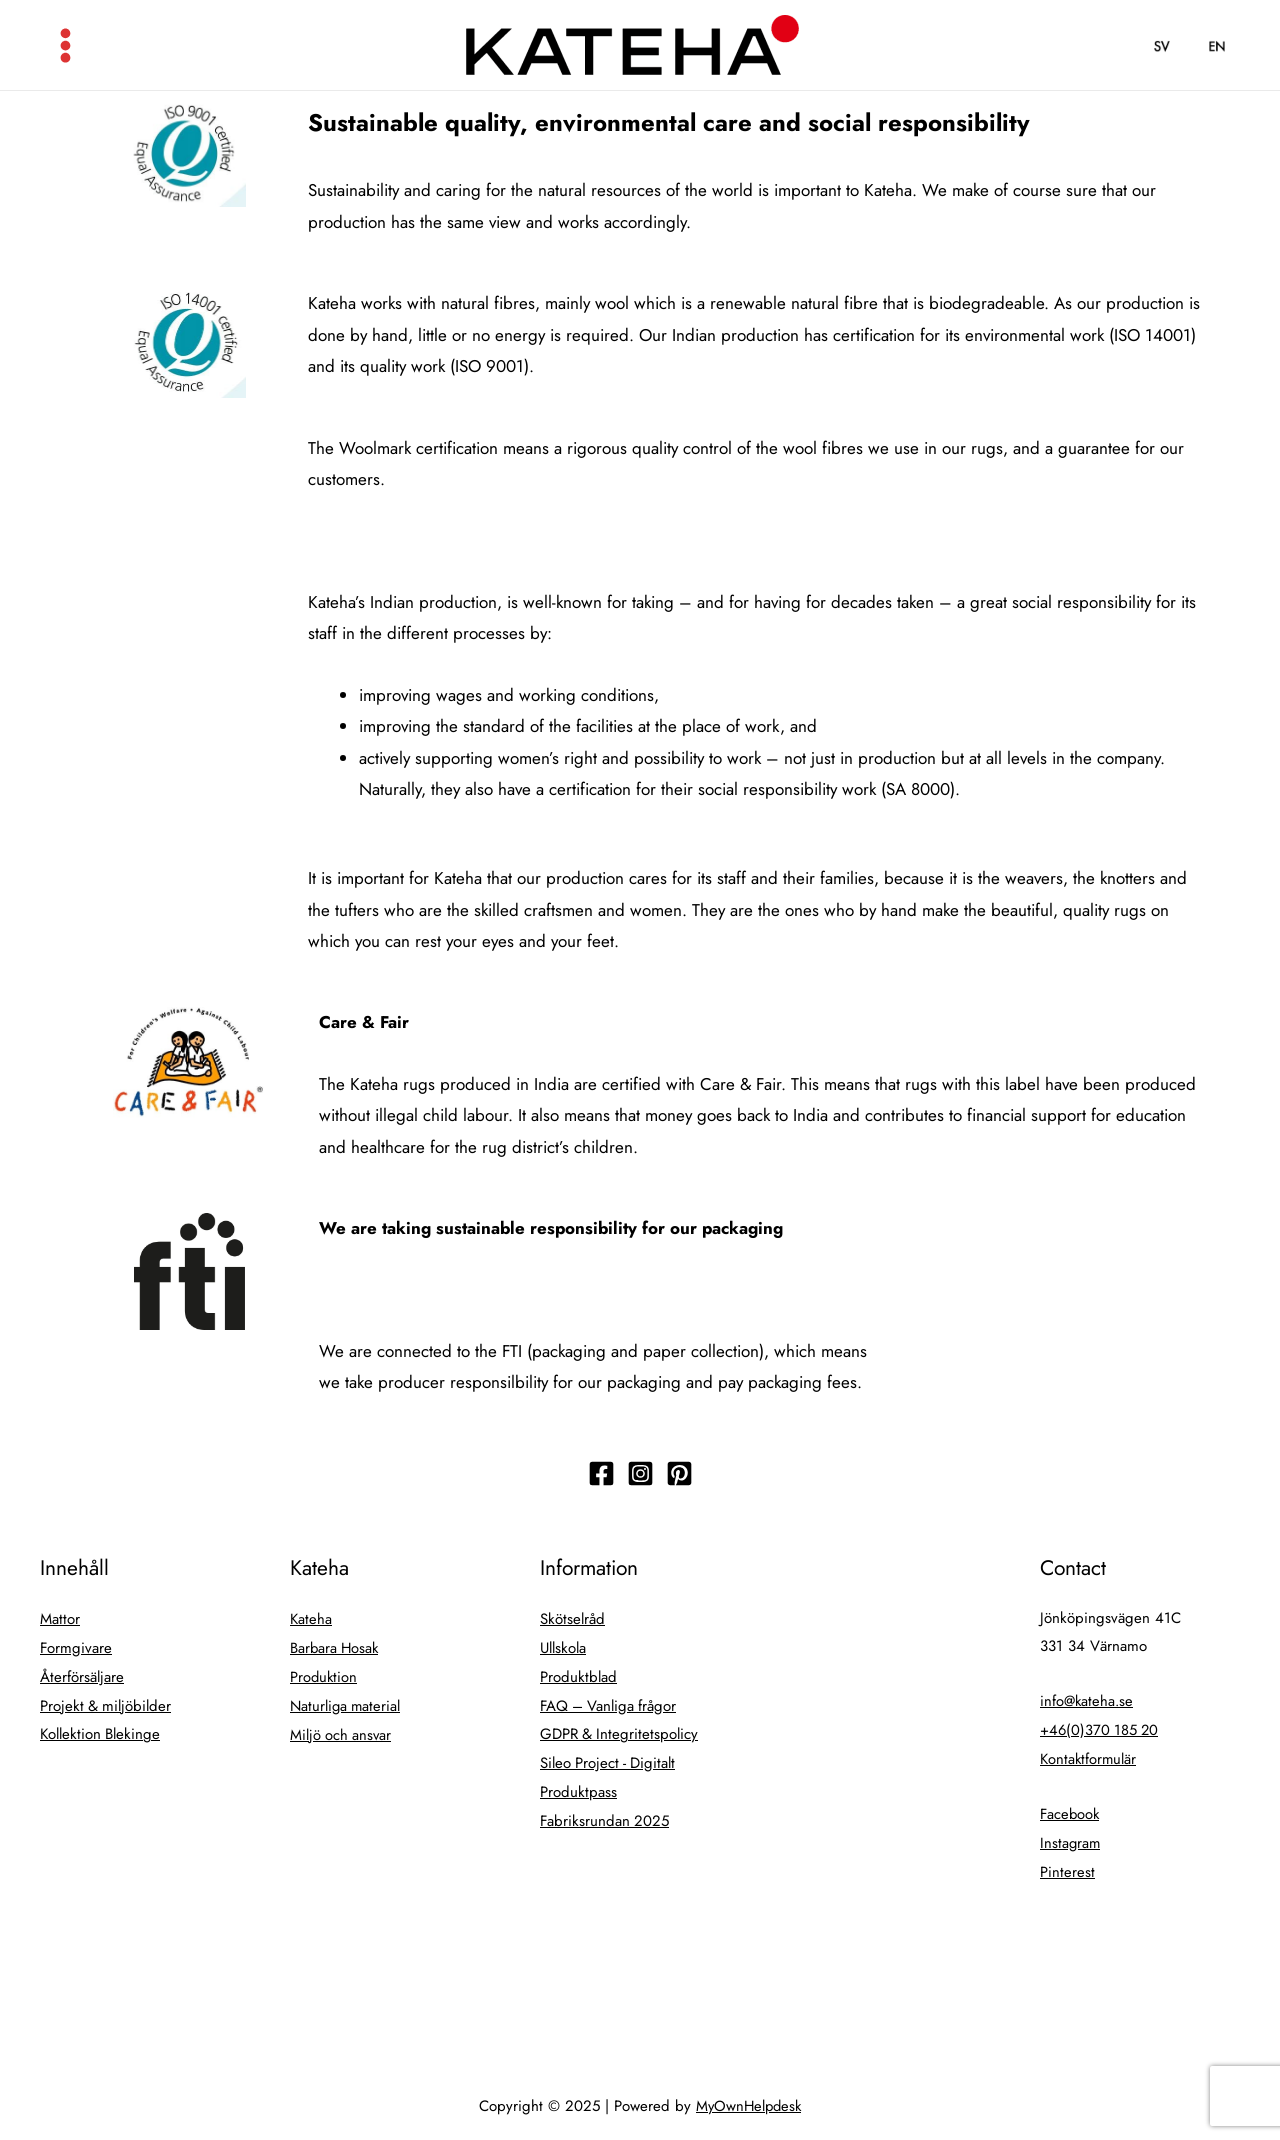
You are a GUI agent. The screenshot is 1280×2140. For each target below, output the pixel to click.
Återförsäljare (82, 1674)
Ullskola (563, 1646)
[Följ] (601, 1473)
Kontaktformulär (1089, 1756)
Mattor (60, 1618)
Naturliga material (347, 1702)
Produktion (324, 1674)
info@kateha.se (1088, 1700)
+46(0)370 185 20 (1101, 1728)
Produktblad (578, 1674)
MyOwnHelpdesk (749, 2099)
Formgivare (76, 1646)
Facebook (1071, 1810)
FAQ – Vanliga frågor (610, 1702)
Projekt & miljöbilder (106, 1702)
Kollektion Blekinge (100, 1730)
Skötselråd (572, 1618)
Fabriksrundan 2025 (605, 1813)
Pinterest (1067, 1866)
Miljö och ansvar (342, 1730)
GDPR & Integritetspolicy (620, 1730)
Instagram (1071, 1838)
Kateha (311, 1618)
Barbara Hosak (336, 1646)
